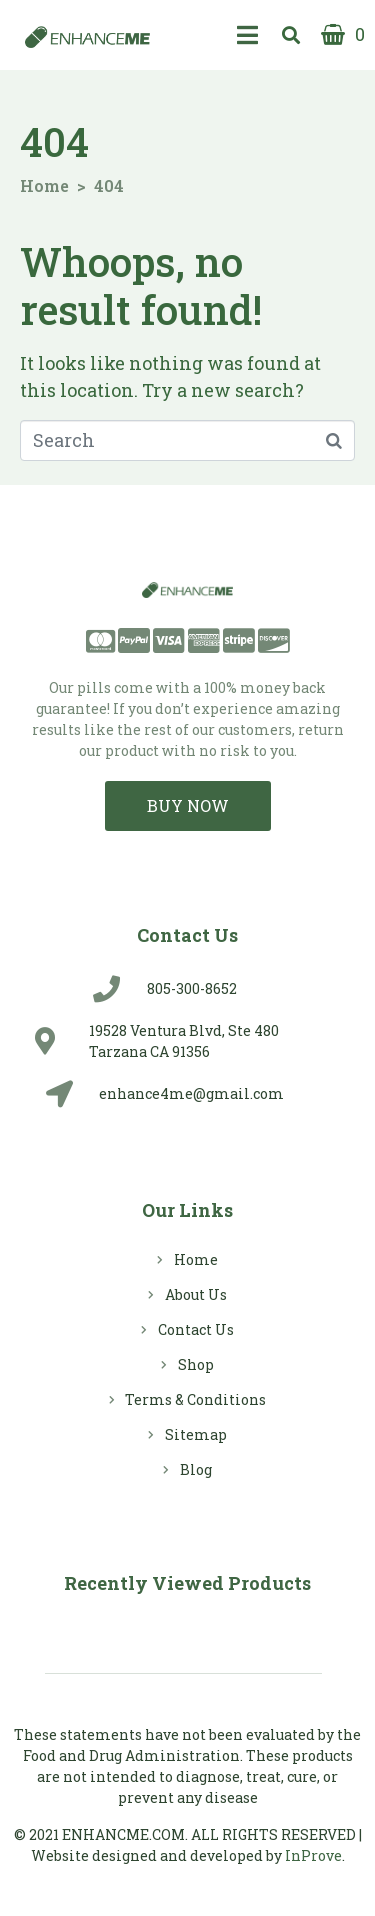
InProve (313, 1855)
